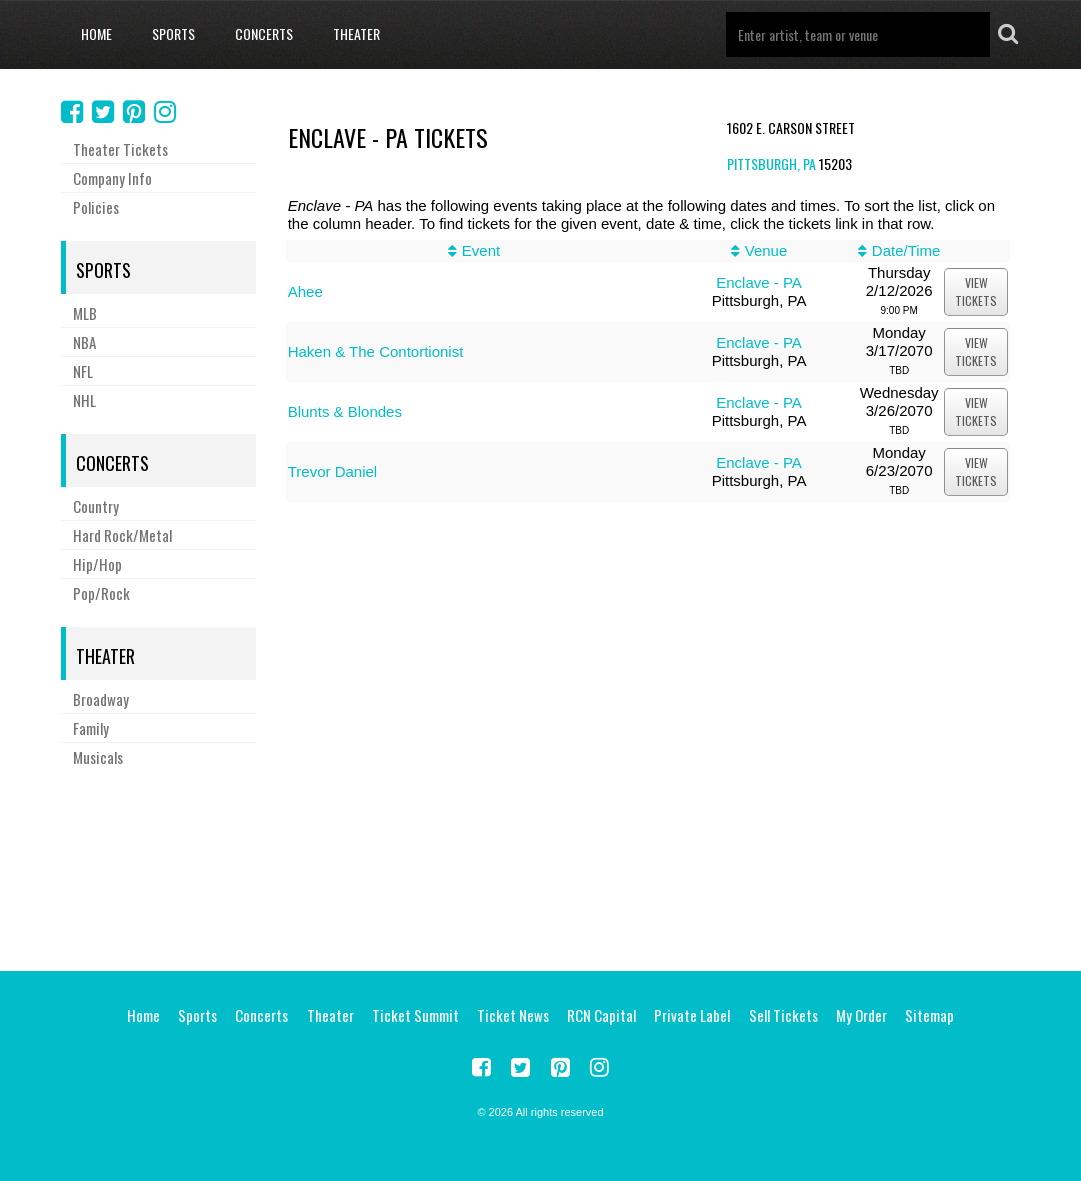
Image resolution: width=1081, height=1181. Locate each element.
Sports (173, 33)
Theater (356, 33)
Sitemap (929, 1015)
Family (91, 728)
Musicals (98, 757)
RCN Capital (601, 1015)
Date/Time (906, 250)
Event (481, 250)
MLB (85, 313)
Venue (766, 250)
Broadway (101, 699)
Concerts (264, 33)
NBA (84, 342)
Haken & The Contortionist (376, 351)
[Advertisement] (541, 866)
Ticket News (513, 1015)
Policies (96, 207)
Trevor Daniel (332, 471)
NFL (83, 371)
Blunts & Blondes (345, 411)
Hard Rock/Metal (122, 535)
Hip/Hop (97, 564)
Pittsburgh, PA (771, 163)
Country (96, 506)
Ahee (305, 291)
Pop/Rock (101, 593)
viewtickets (976, 291)
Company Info (112, 178)
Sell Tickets (783, 1015)
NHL (84, 400)
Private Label (692, 1015)
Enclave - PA (759, 282)
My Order (861, 1015)
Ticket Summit (415, 1015)
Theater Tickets (120, 149)
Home (96, 33)
